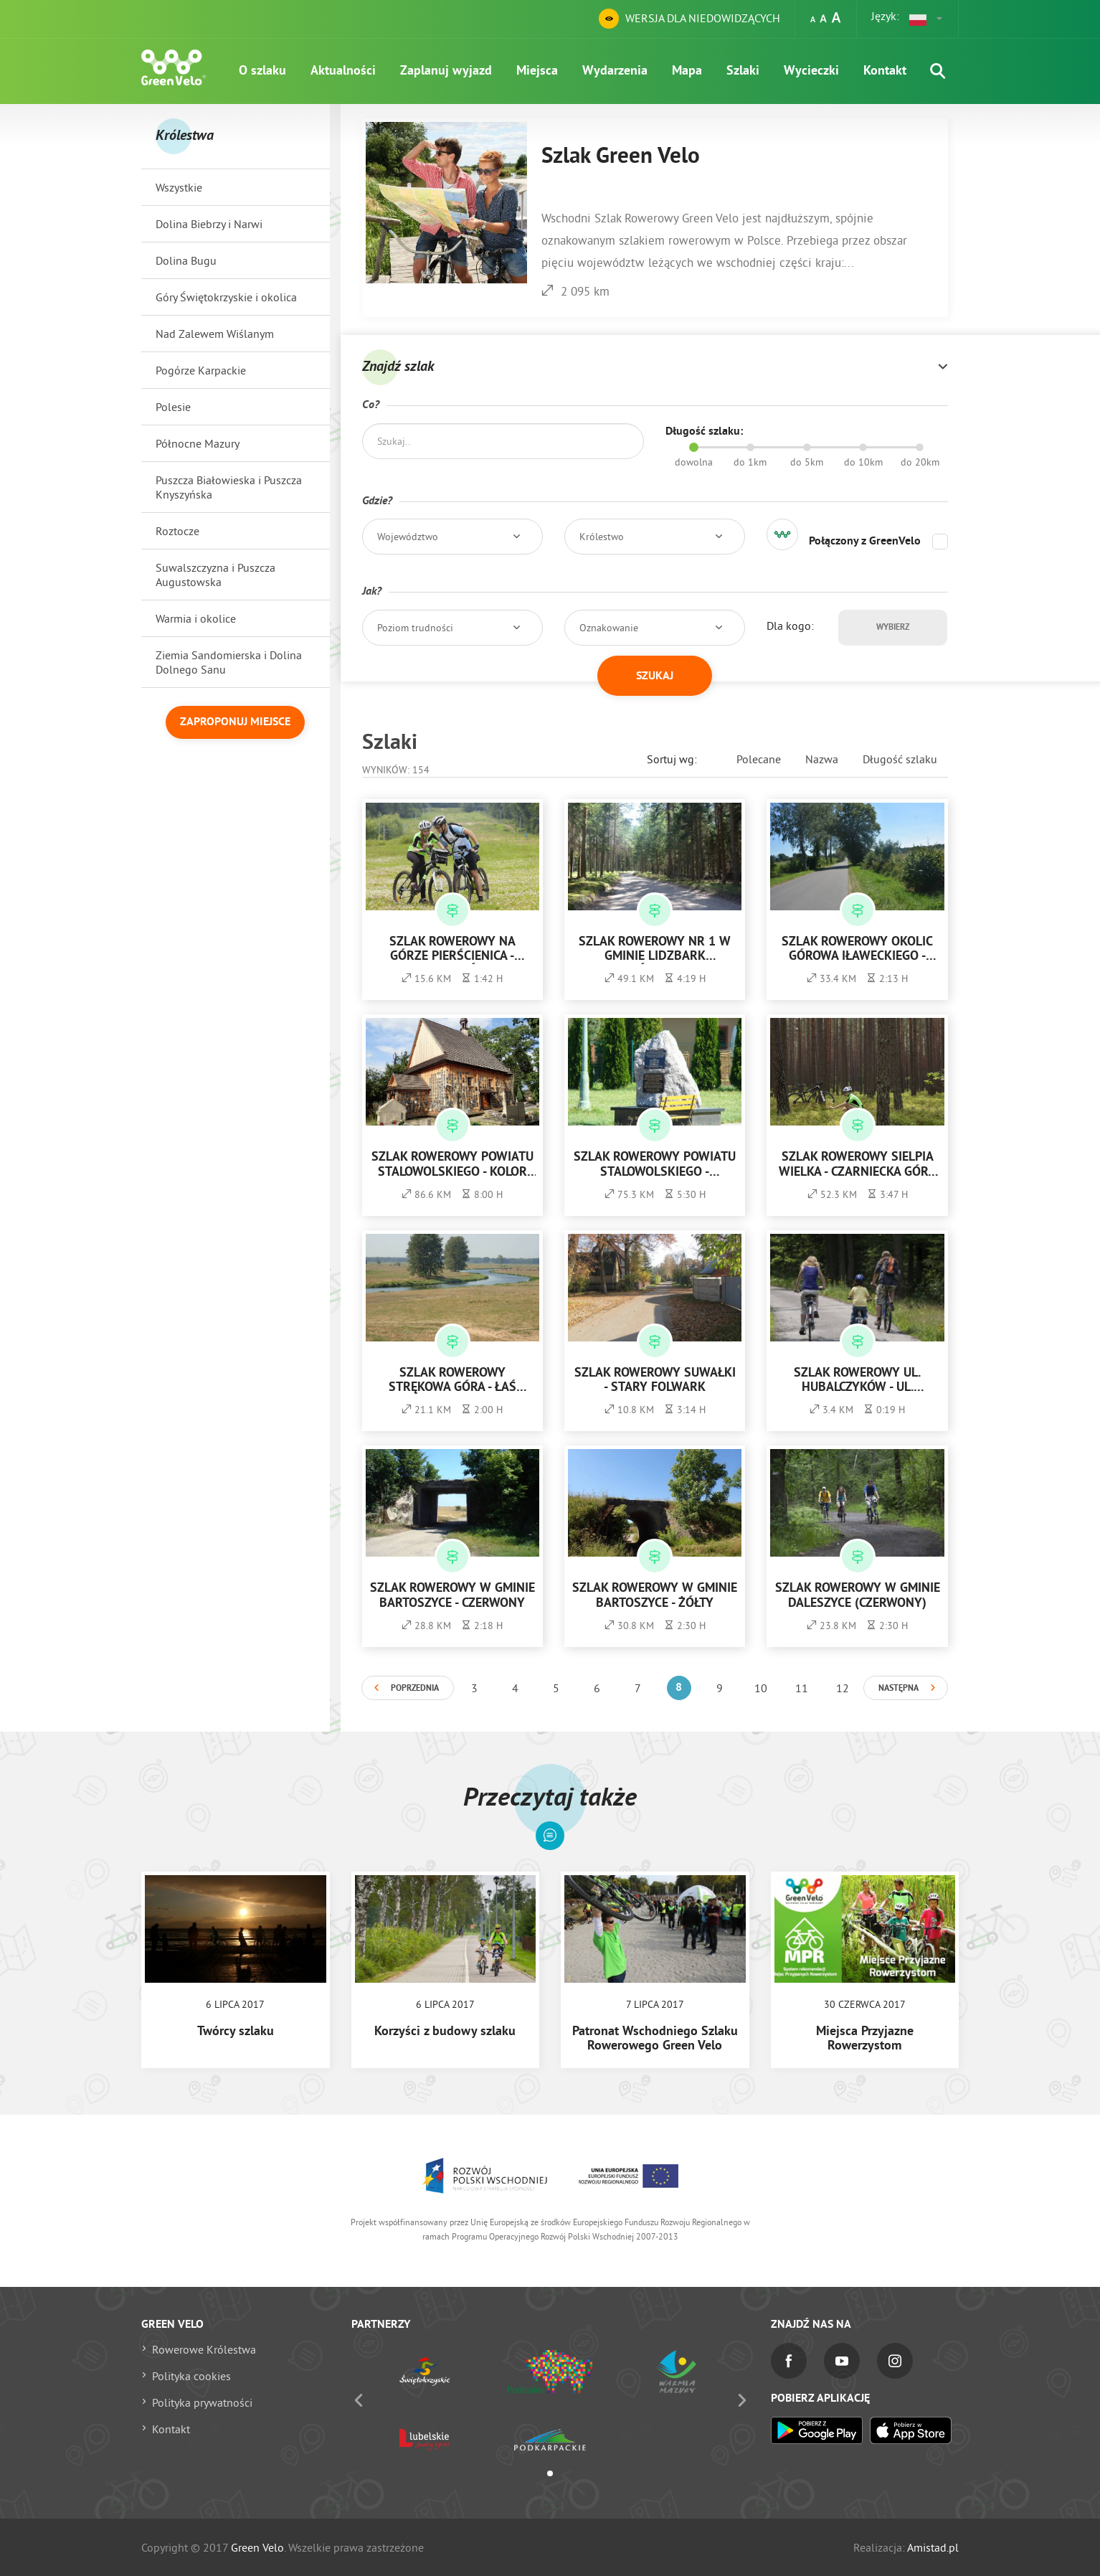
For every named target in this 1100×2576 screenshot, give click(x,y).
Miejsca (537, 71)
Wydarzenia (615, 71)
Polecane (758, 759)
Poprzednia (415, 1688)
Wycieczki (811, 71)
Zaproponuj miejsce (235, 722)
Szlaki (742, 71)
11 (801, 1688)
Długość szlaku (900, 759)
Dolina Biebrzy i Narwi (209, 224)
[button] (926, 18)
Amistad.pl (933, 2547)
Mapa (687, 71)
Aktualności (343, 71)
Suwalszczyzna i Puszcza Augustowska (215, 574)
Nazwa (821, 759)
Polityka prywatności (202, 2402)
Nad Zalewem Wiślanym (215, 333)
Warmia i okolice (196, 618)
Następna (898, 1688)
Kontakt (884, 71)
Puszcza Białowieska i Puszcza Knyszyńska (229, 487)
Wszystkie (179, 187)
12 (842, 1688)
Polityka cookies (191, 2376)
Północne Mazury (198, 443)
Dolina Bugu (186, 260)
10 (760, 1688)
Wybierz (892, 627)
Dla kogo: (790, 625)
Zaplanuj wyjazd (446, 71)
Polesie (173, 407)
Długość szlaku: (704, 432)
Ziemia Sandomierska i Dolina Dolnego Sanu (229, 662)
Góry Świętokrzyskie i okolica (226, 297)
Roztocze (177, 531)
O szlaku (262, 71)
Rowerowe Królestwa (204, 2349)
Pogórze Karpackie (201, 370)
